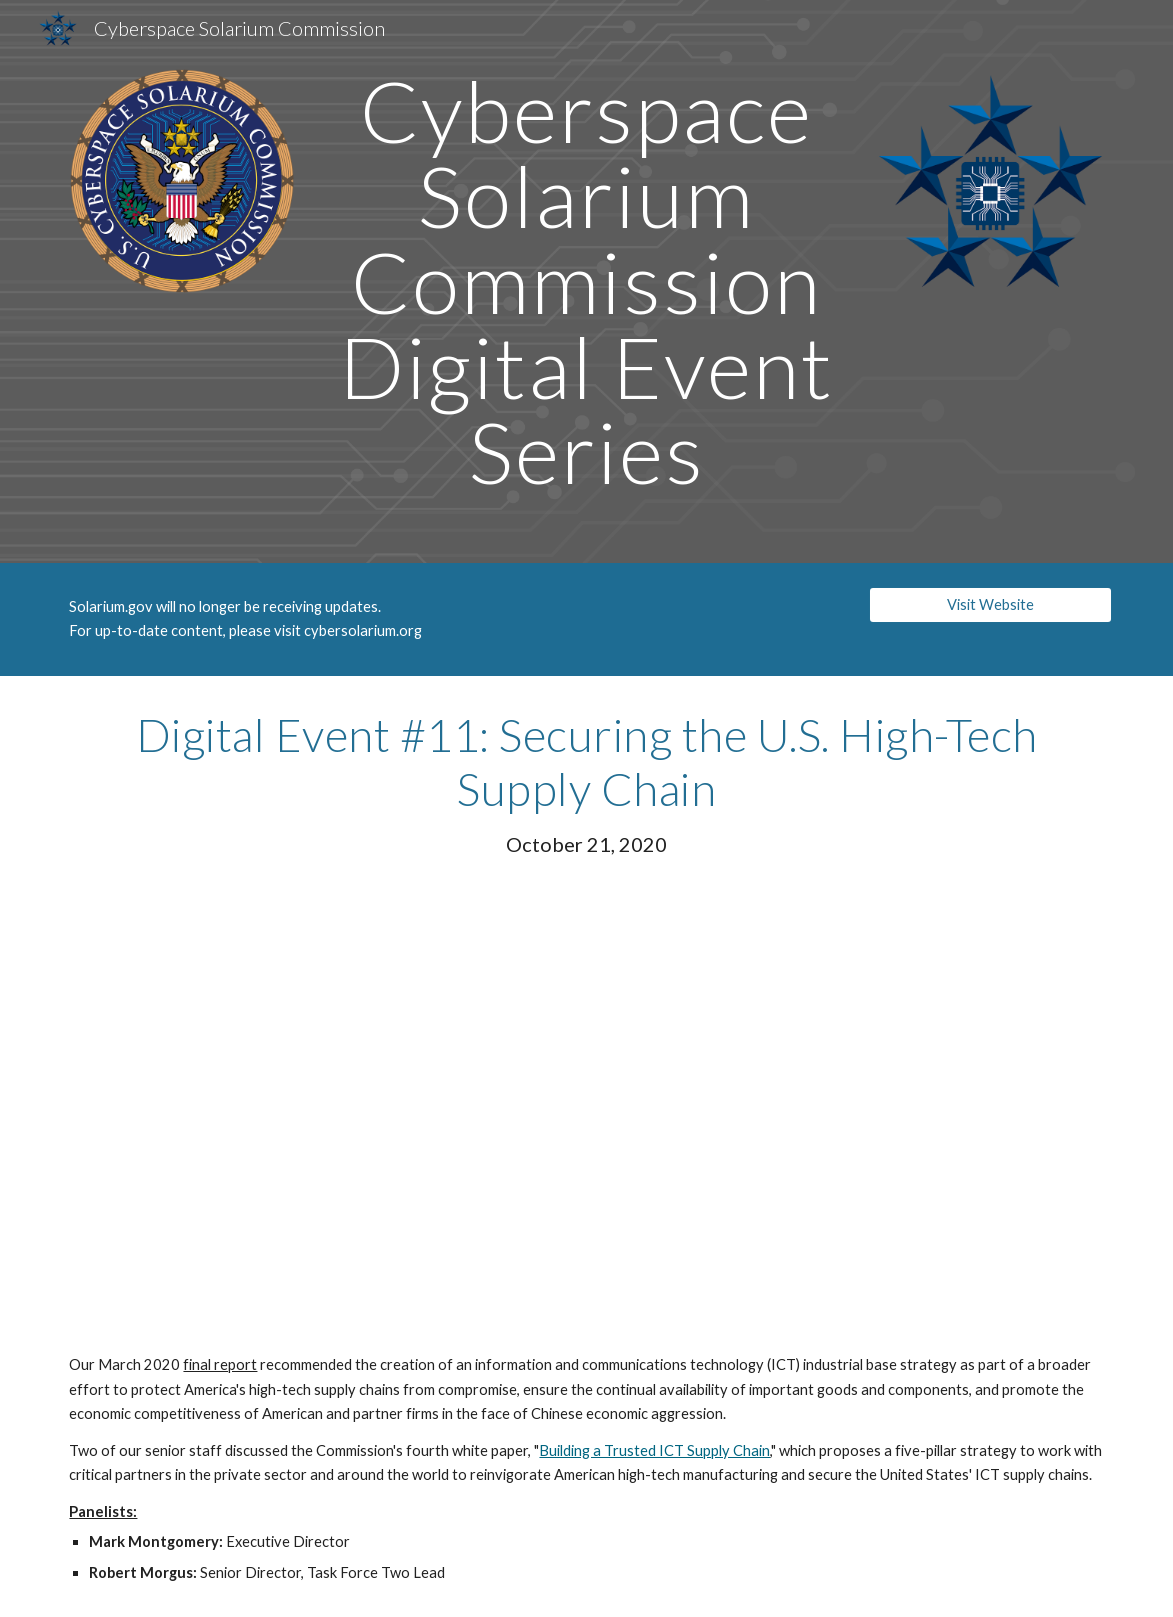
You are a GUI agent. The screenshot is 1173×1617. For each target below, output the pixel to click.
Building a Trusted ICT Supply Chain (654, 1450)
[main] (587, 281)
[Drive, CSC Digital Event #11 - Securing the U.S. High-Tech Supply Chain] (586, 1105)
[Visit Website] (990, 604)
